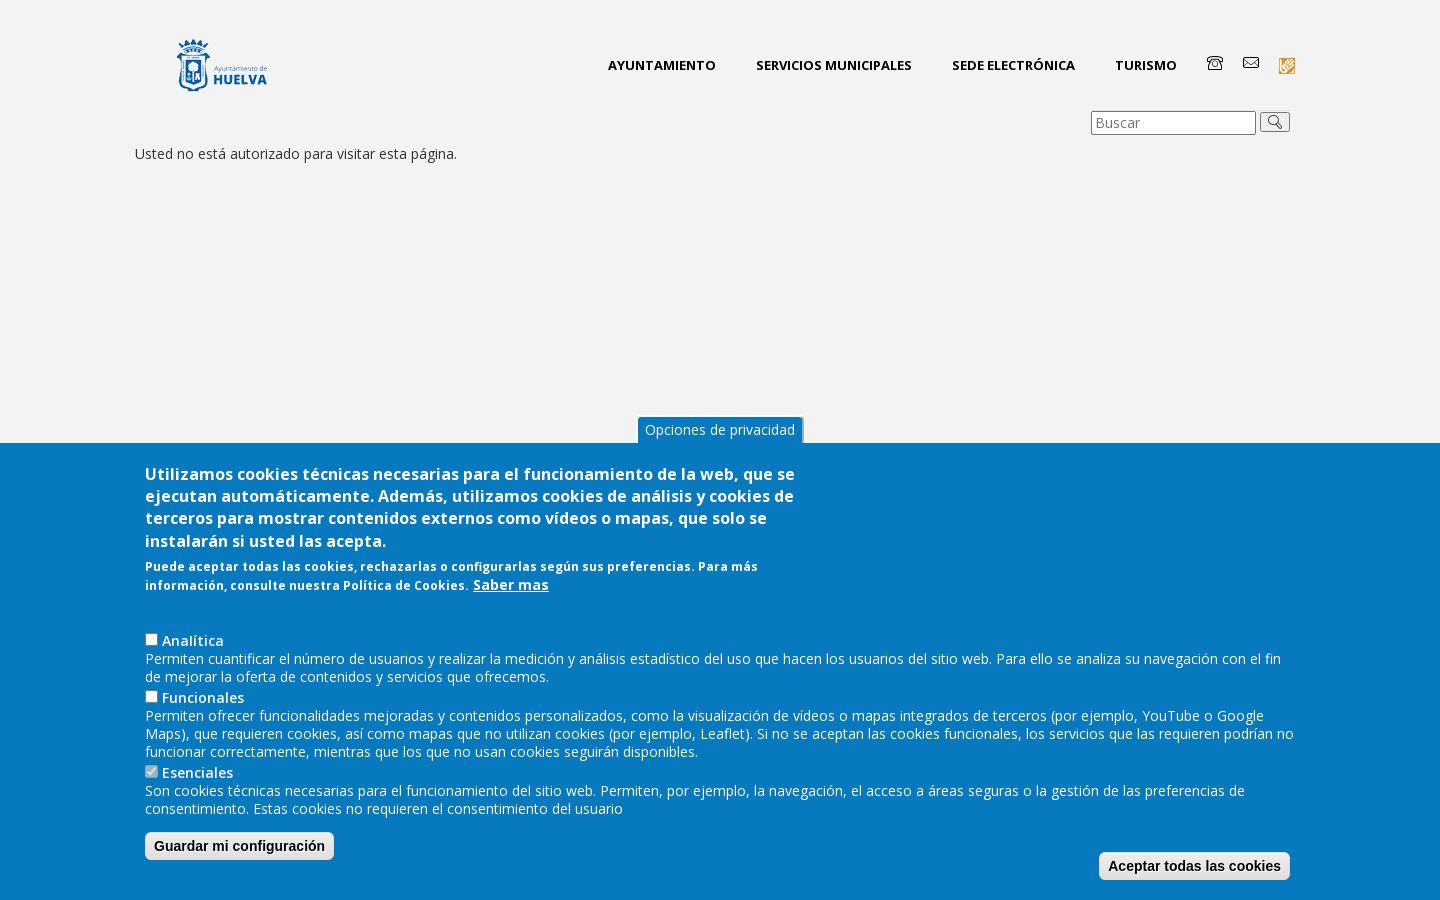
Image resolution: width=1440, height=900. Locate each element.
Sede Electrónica (1013, 65)
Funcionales (203, 737)
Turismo (1146, 65)
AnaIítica (193, 680)
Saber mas (511, 626)
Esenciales (197, 812)
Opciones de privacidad (720, 469)
